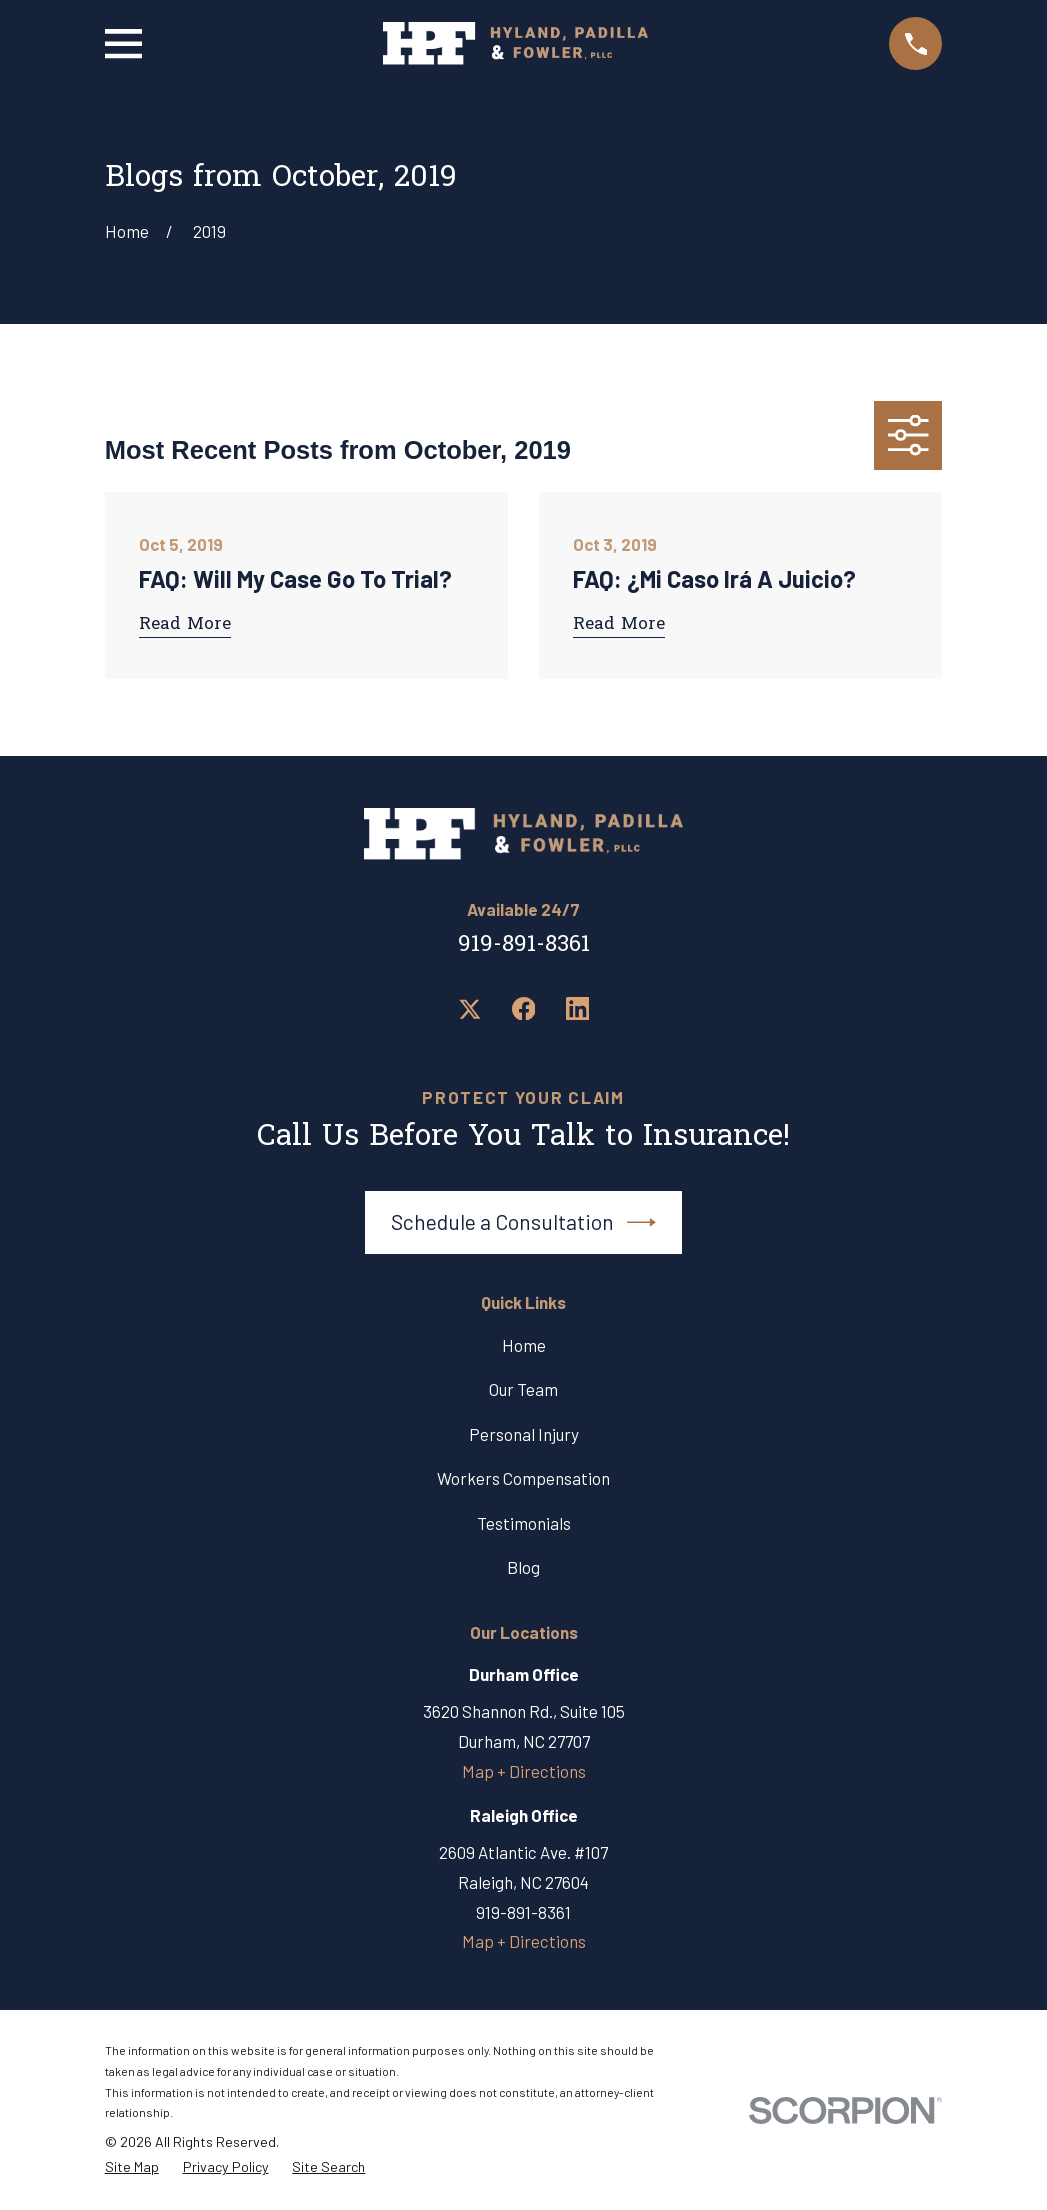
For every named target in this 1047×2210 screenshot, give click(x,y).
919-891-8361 (524, 945)
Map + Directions (524, 1771)
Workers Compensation (523, 1478)
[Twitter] (470, 1009)
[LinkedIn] (578, 1009)
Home (524, 1345)
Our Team (523, 1389)
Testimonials (524, 1523)
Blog (523, 1567)
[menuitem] (132, 2167)
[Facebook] (524, 1009)
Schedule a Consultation (524, 1222)
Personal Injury (524, 1434)
